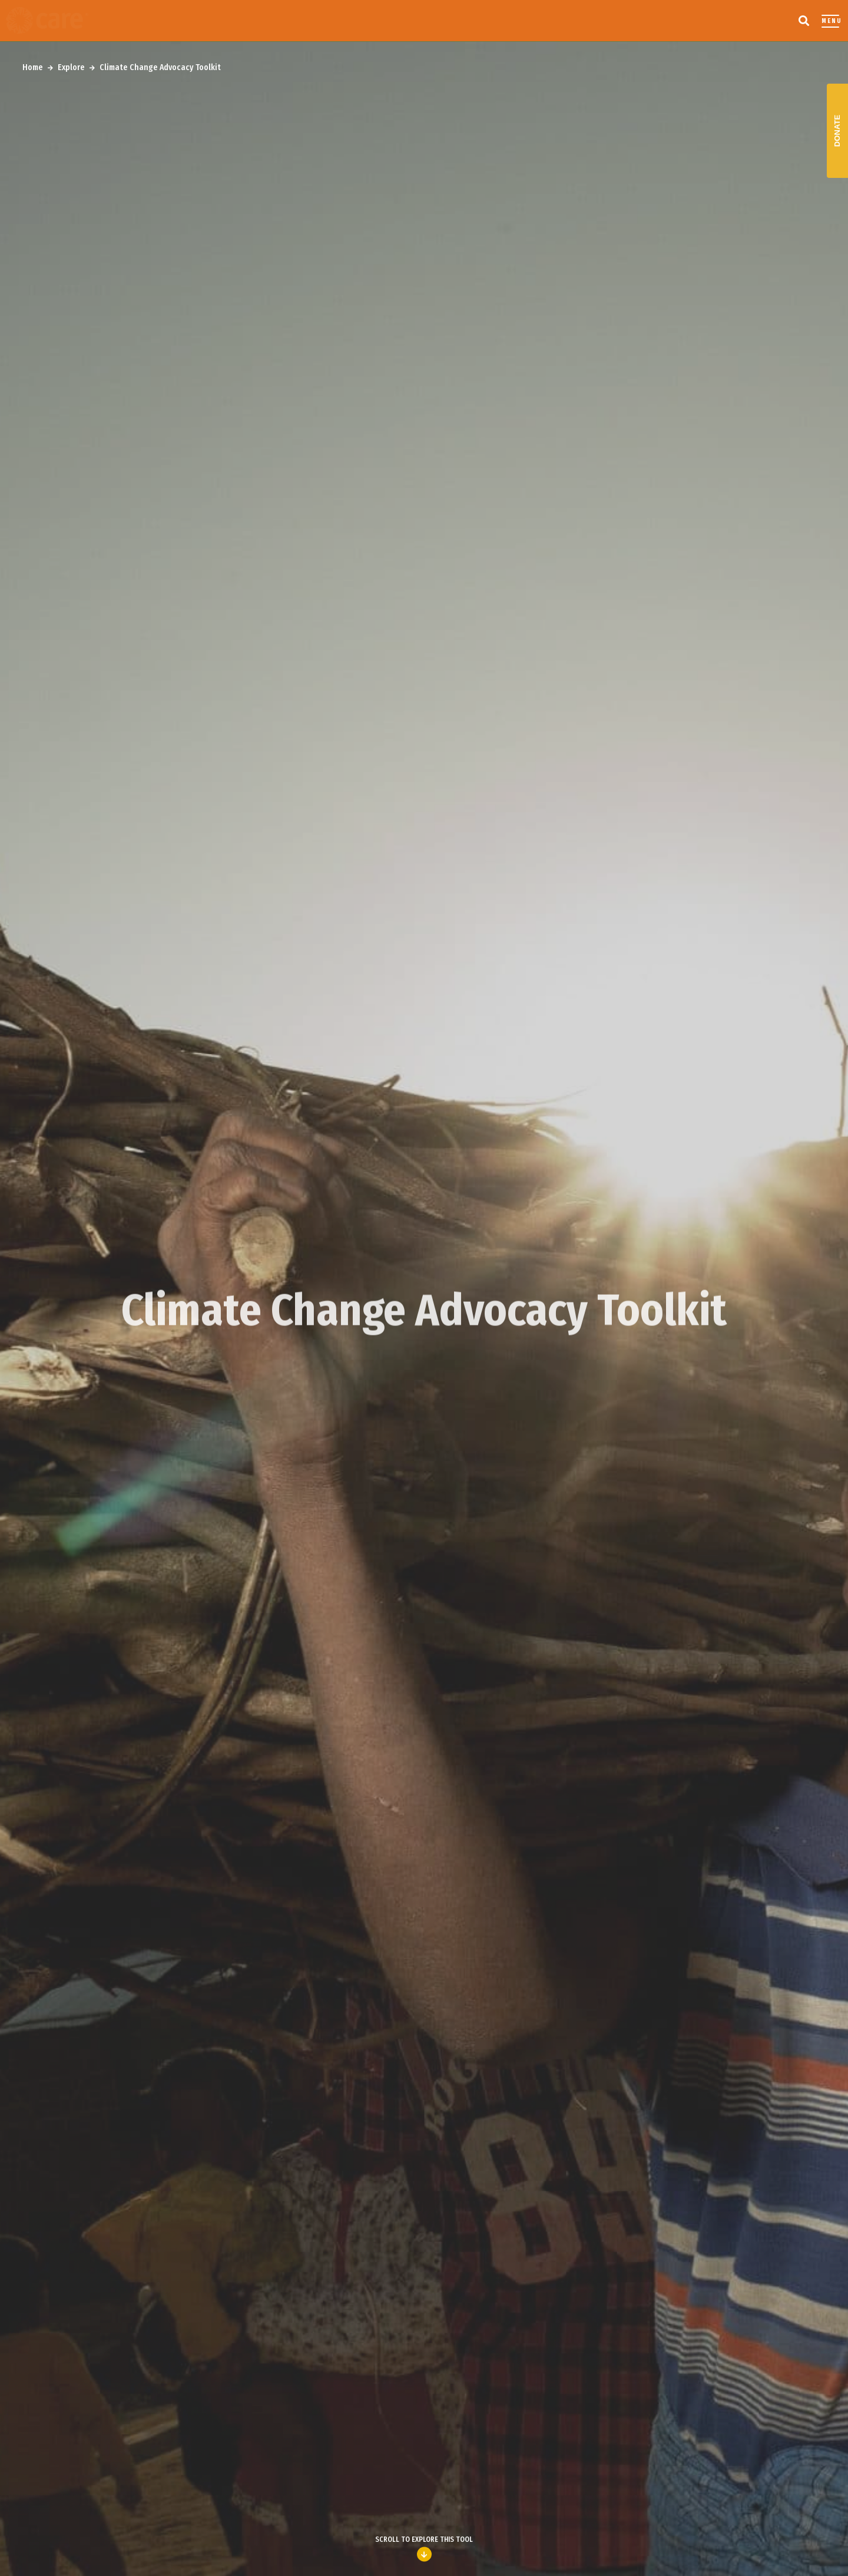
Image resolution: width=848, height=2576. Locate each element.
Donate (837, 131)
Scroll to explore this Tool (424, 2548)
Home (32, 67)
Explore (71, 67)
